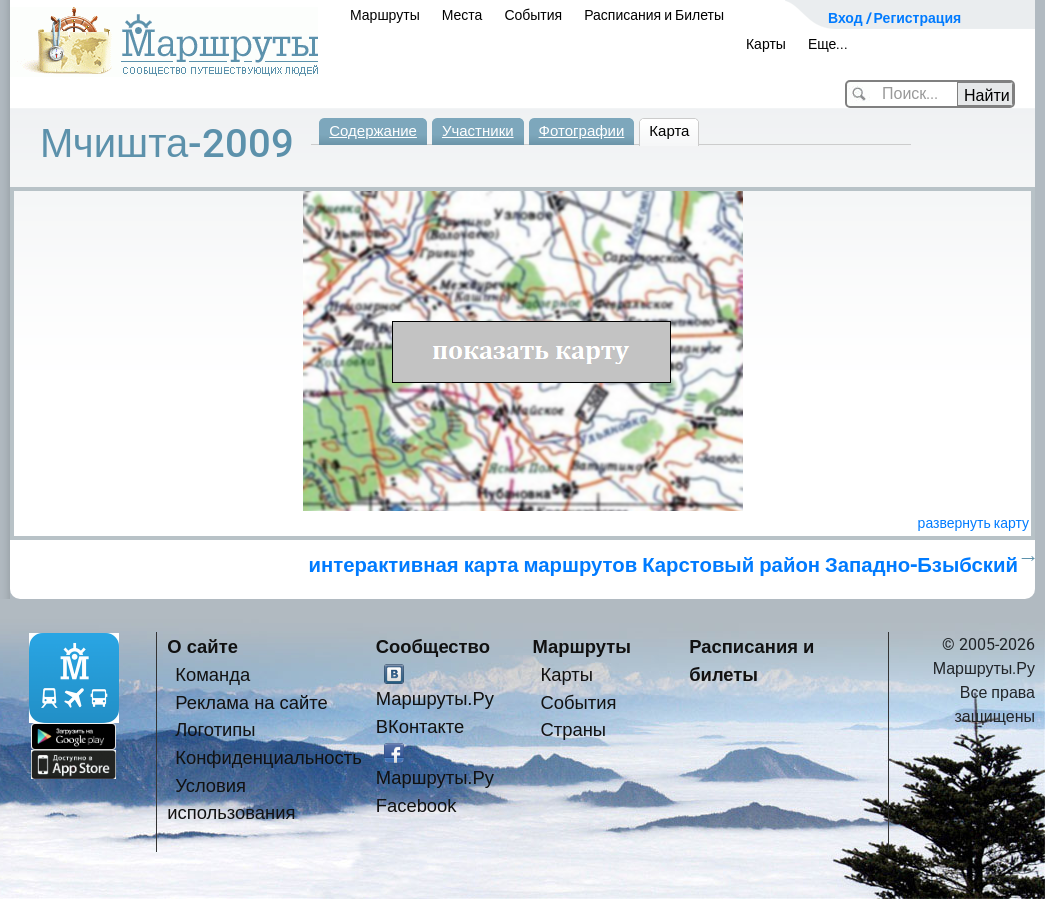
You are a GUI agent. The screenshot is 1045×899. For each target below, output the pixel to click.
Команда (212, 674)
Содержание (373, 131)
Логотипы (215, 729)
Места (462, 15)
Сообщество (433, 646)
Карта (669, 131)
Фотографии (582, 131)
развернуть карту (973, 523)
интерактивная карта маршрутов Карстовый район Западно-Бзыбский (663, 565)
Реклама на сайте (251, 702)
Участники (478, 131)
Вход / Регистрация (894, 18)
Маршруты (385, 15)
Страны (574, 729)
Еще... (828, 44)
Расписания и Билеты (654, 15)
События (533, 15)
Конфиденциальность (268, 757)
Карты (766, 44)
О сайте (202, 646)
